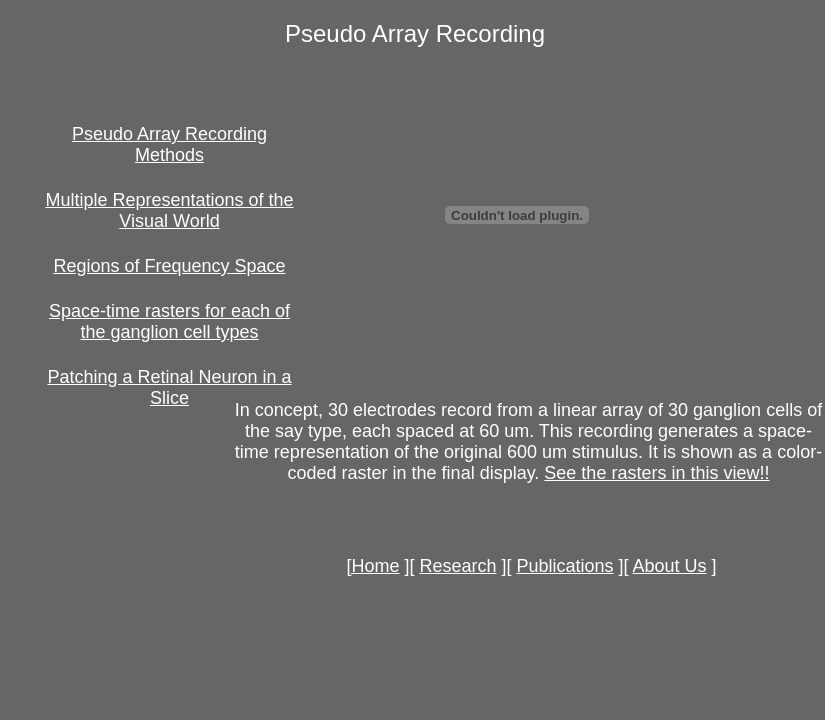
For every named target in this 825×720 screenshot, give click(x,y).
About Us (670, 566)
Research (457, 566)
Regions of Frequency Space (169, 266)
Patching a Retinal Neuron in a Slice (169, 387)
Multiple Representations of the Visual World (169, 210)
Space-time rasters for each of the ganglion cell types (169, 321)
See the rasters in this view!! (656, 473)
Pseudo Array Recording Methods (169, 144)
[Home (372, 566)
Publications (564, 566)
